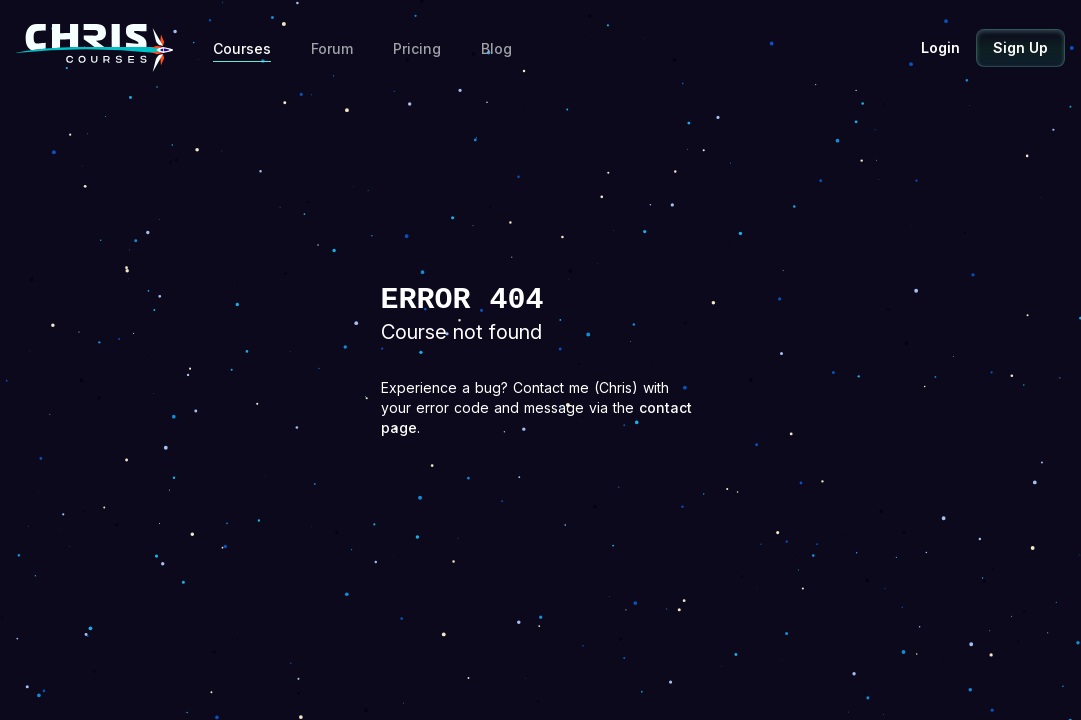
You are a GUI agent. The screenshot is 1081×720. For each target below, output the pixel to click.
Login (940, 47)
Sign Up (1020, 47)
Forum (332, 48)
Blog (496, 48)
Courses (242, 48)
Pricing (417, 48)
